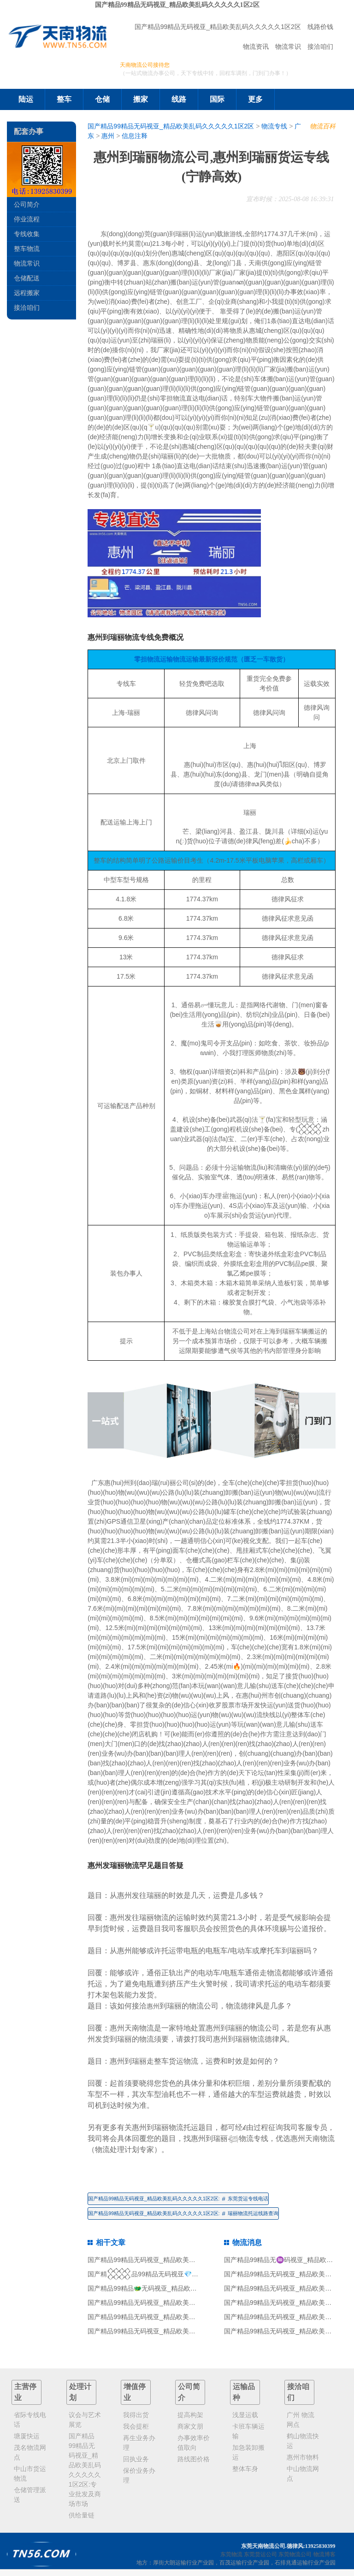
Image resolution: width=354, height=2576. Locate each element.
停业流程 (27, 219)
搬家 (140, 99)
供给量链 (81, 2515)
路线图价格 (193, 2459)
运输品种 (244, 2392)
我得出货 (136, 2415)
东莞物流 (231, 2554)
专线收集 (27, 234)
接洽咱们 (320, 46)
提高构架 (190, 2415)
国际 (217, 99)
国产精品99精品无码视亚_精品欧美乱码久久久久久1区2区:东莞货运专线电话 (178, 2199)
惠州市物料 (303, 2457)
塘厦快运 (27, 2436)
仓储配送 (27, 278)
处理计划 (80, 2392)
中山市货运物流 (30, 2473)
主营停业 (25, 2392)
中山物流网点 (303, 2473)
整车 (64, 99)
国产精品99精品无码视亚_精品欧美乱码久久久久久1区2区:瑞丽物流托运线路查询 (183, 2213)
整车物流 (27, 248)
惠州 (107, 135)
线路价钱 (320, 26)
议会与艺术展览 (85, 2419)
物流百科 (323, 126)
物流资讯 (256, 46)
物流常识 (288, 46)
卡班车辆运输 (248, 2431)
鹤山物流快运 (303, 2440)
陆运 (25, 99)
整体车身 (245, 2468)
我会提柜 (136, 2426)
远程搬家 (27, 292)
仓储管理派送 (30, 2494)
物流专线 (274, 126)
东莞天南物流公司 (263, 2546)
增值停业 (135, 2392)
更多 (255, 99)
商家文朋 (190, 2426)
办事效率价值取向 (193, 2442)
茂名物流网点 (30, 2452)
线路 (178, 99)
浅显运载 (245, 2415)
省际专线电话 (30, 2419)
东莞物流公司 (295, 2554)
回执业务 (136, 2459)
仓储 (102, 99)
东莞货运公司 (260, 2554)
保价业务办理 (139, 2475)
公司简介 (27, 204)
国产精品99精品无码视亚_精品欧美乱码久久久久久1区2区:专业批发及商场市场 (85, 2469)
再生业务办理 (139, 2442)
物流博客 (324, 2554)
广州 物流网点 (300, 2419)
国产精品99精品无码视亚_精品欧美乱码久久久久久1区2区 (177, 4)
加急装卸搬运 (248, 2452)
